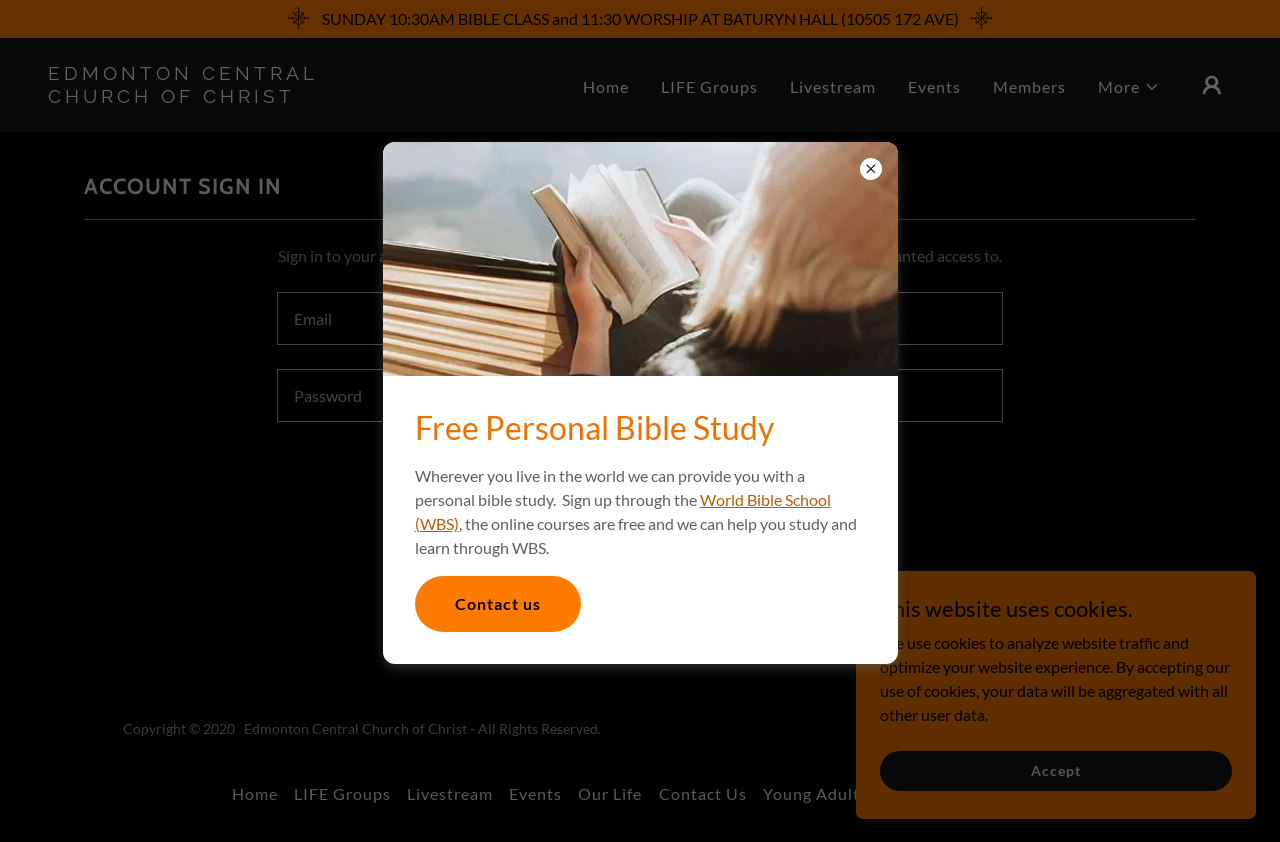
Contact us (498, 603)
